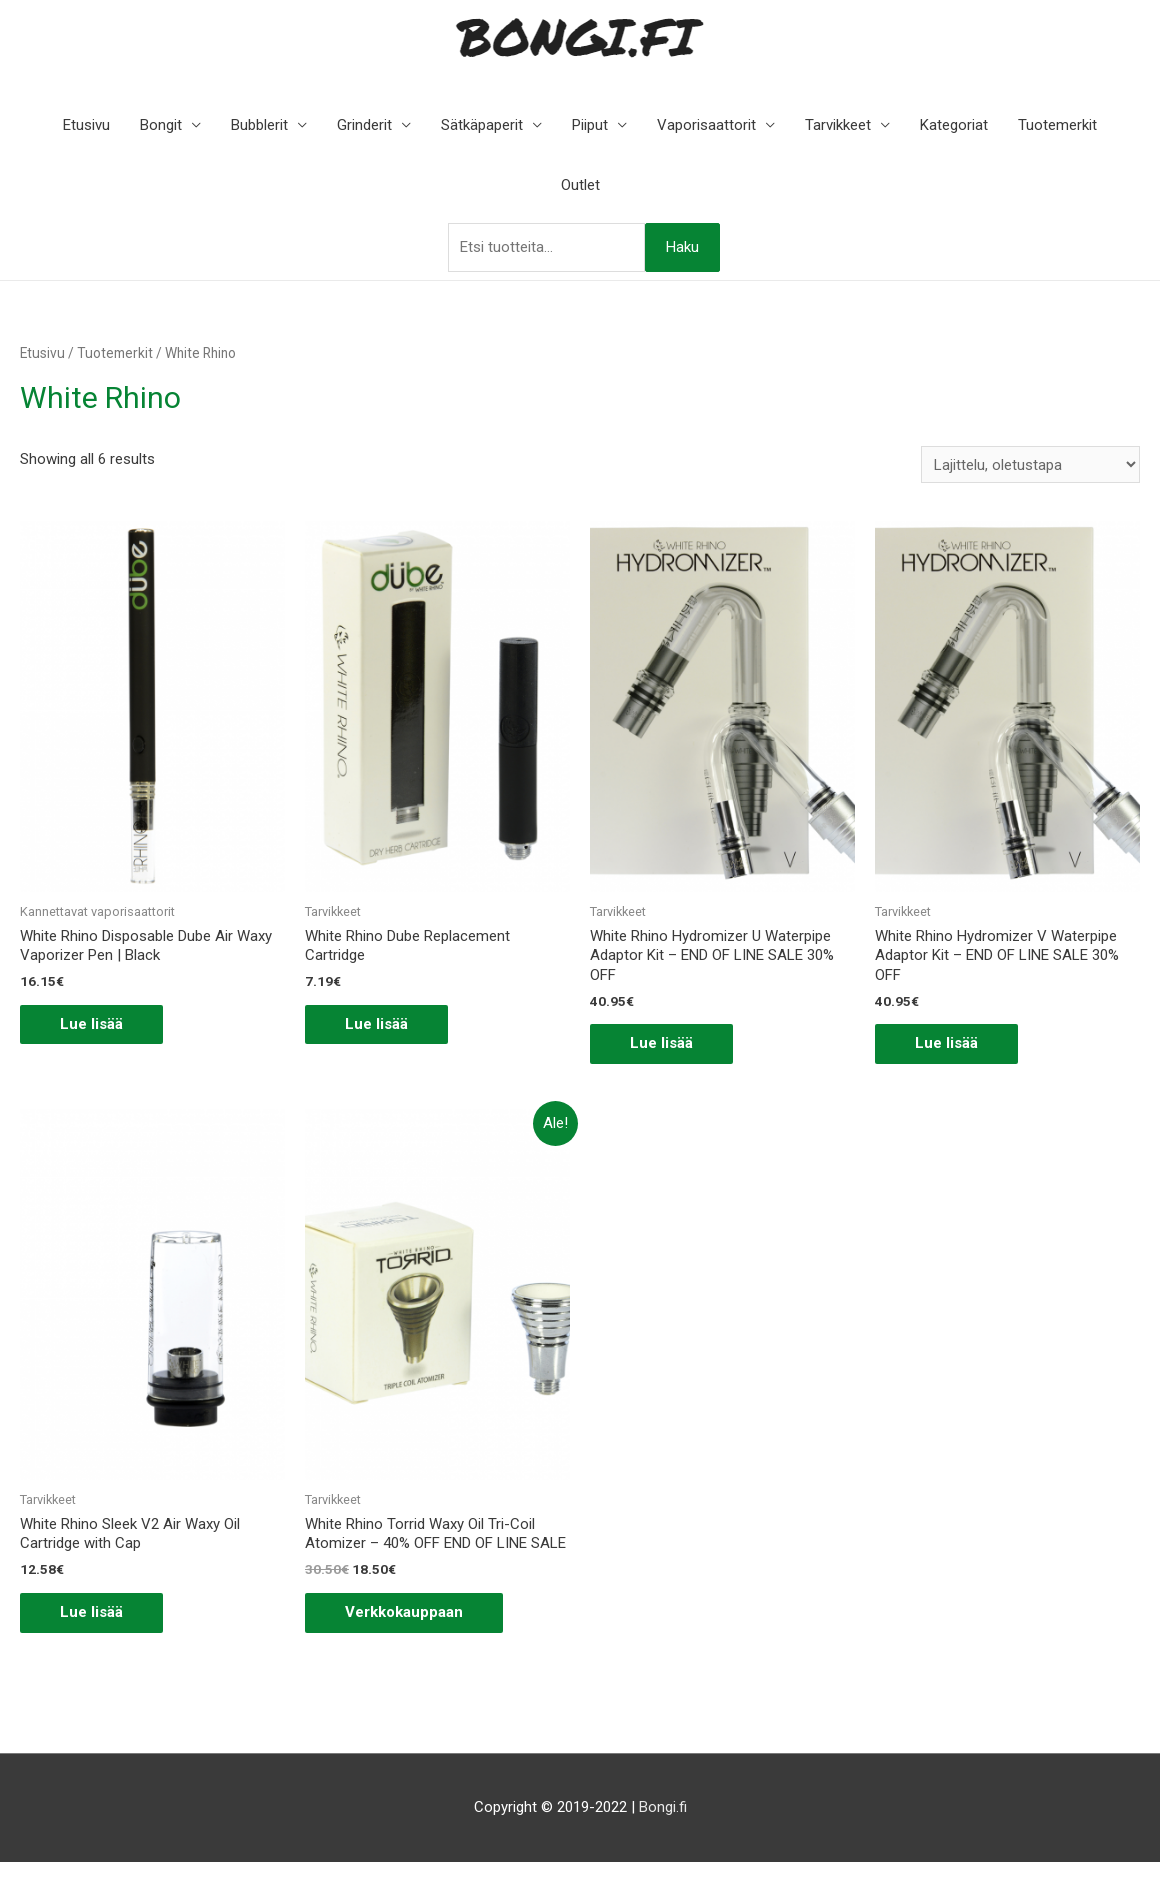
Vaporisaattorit (706, 125)
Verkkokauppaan (404, 1612)
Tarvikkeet (838, 125)
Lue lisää (91, 1024)
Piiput (590, 125)
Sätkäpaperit (482, 125)
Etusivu (86, 125)
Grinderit (364, 125)
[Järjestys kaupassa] (1030, 464)
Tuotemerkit (1057, 125)
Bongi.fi (663, 1807)
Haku (682, 247)
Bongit (161, 125)
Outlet (580, 185)
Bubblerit (259, 125)
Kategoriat (954, 125)
